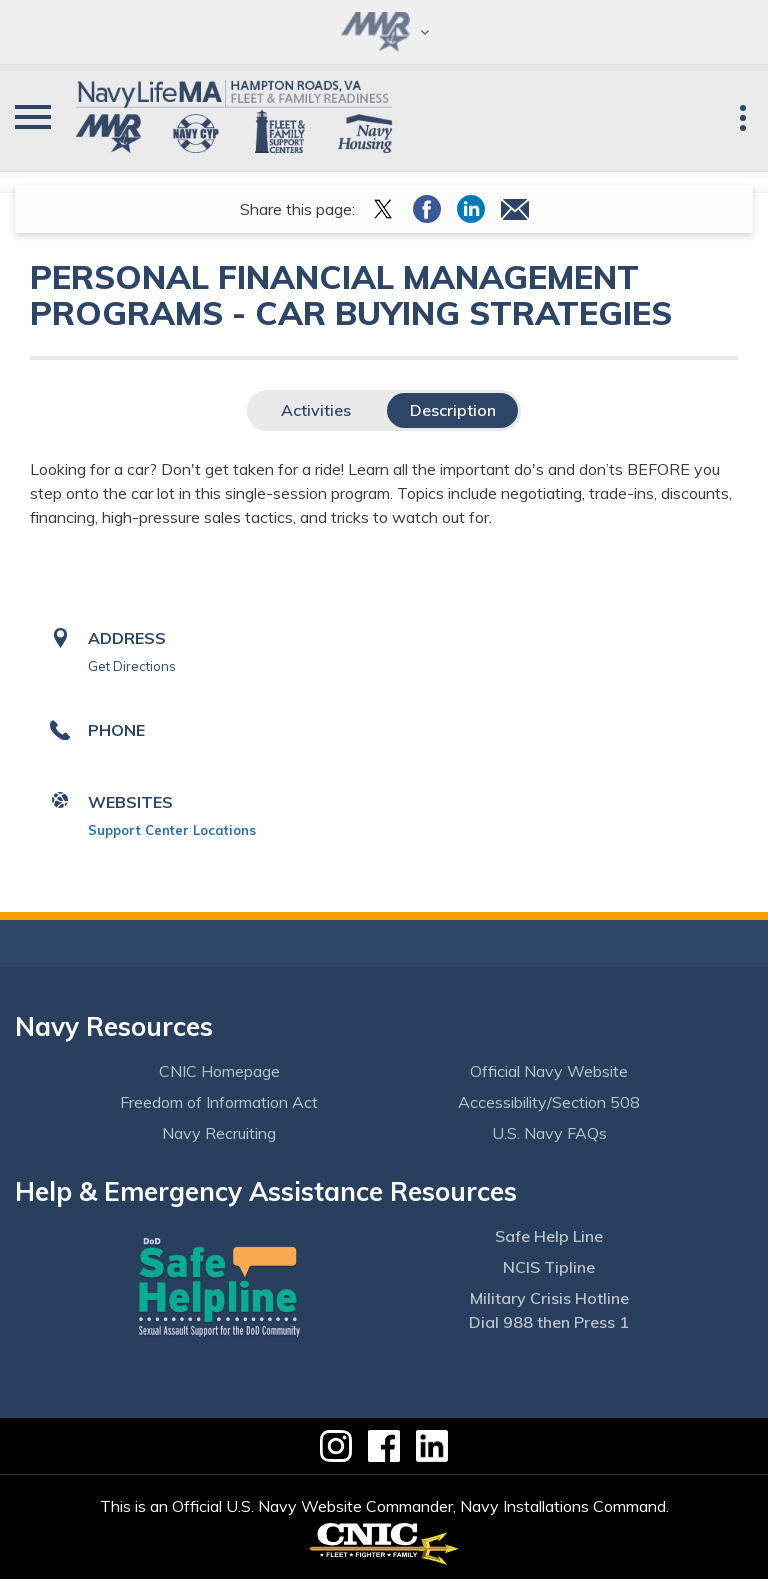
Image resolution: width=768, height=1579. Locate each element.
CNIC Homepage (219, 1071)
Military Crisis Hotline (549, 1298)
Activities (316, 410)
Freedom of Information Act (219, 1102)
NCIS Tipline (549, 1267)
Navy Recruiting (219, 1133)
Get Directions (132, 666)
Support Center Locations (172, 830)
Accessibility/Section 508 (549, 1102)
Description (453, 410)
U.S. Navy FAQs (549, 1133)
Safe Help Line (549, 1236)
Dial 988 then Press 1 (549, 1322)
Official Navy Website (549, 1071)
